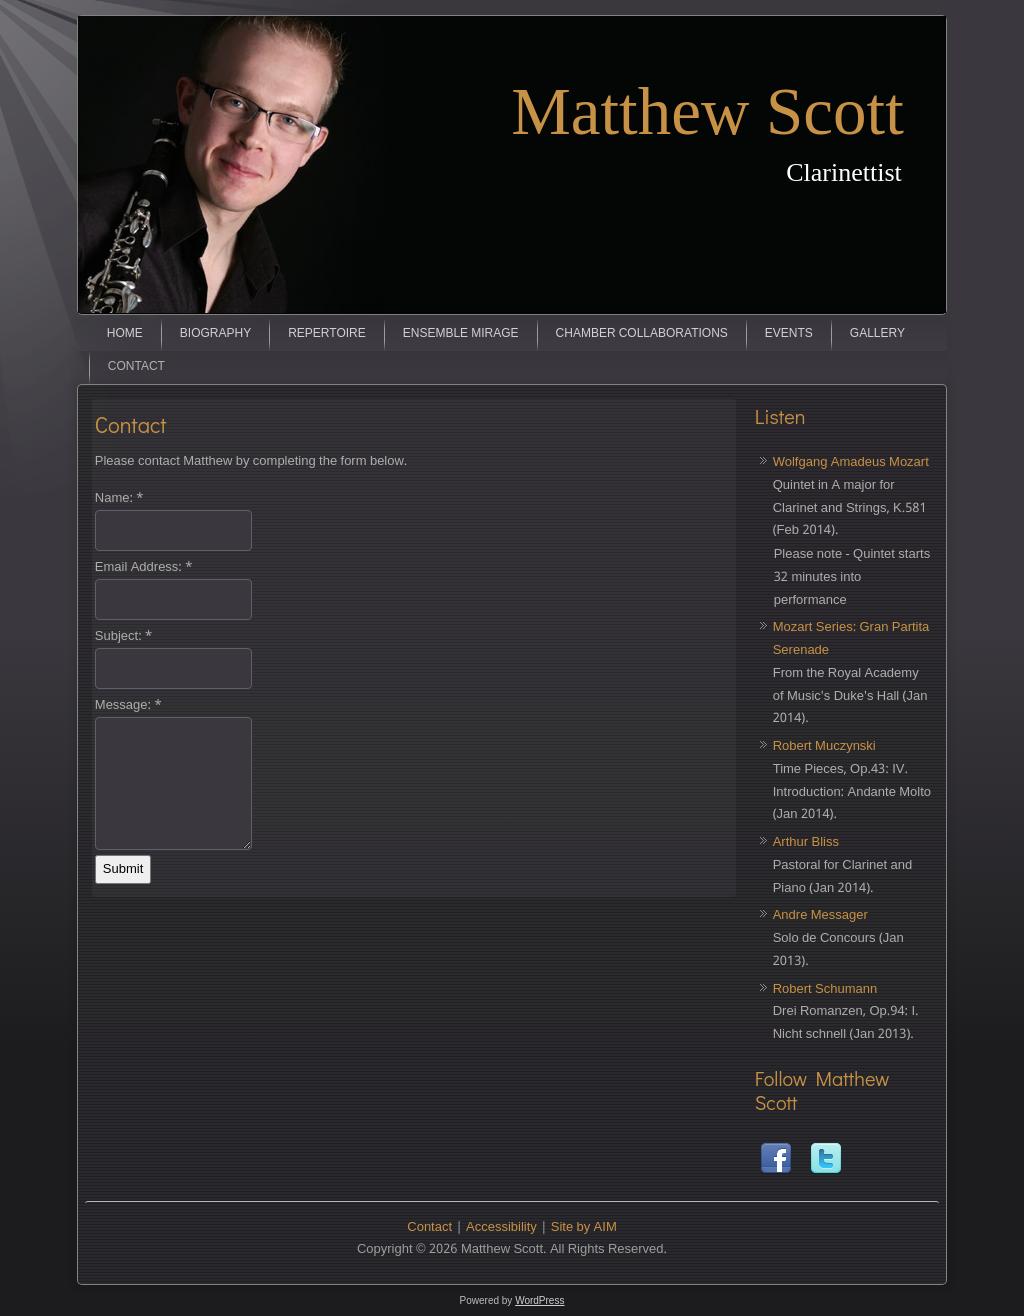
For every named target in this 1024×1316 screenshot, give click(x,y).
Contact (136, 367)
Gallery (877, 334)
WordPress (539, 1300)
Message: (128, 705)
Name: (119, 498)
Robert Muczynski (824, 746)
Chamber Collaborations (642, 334)
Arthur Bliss (806, 842)
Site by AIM (584, 1227)
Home (125, 334)
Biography (215, 334)
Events (789, 334)
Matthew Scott (707, 111)
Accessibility (501, 1227)
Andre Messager (820, 915)
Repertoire (327, 334)
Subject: (123, 636)
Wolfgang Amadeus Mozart (851, 462)
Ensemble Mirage (461, 334)
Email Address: (144, 567)
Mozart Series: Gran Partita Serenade (851, 639)
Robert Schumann (825, 989)
